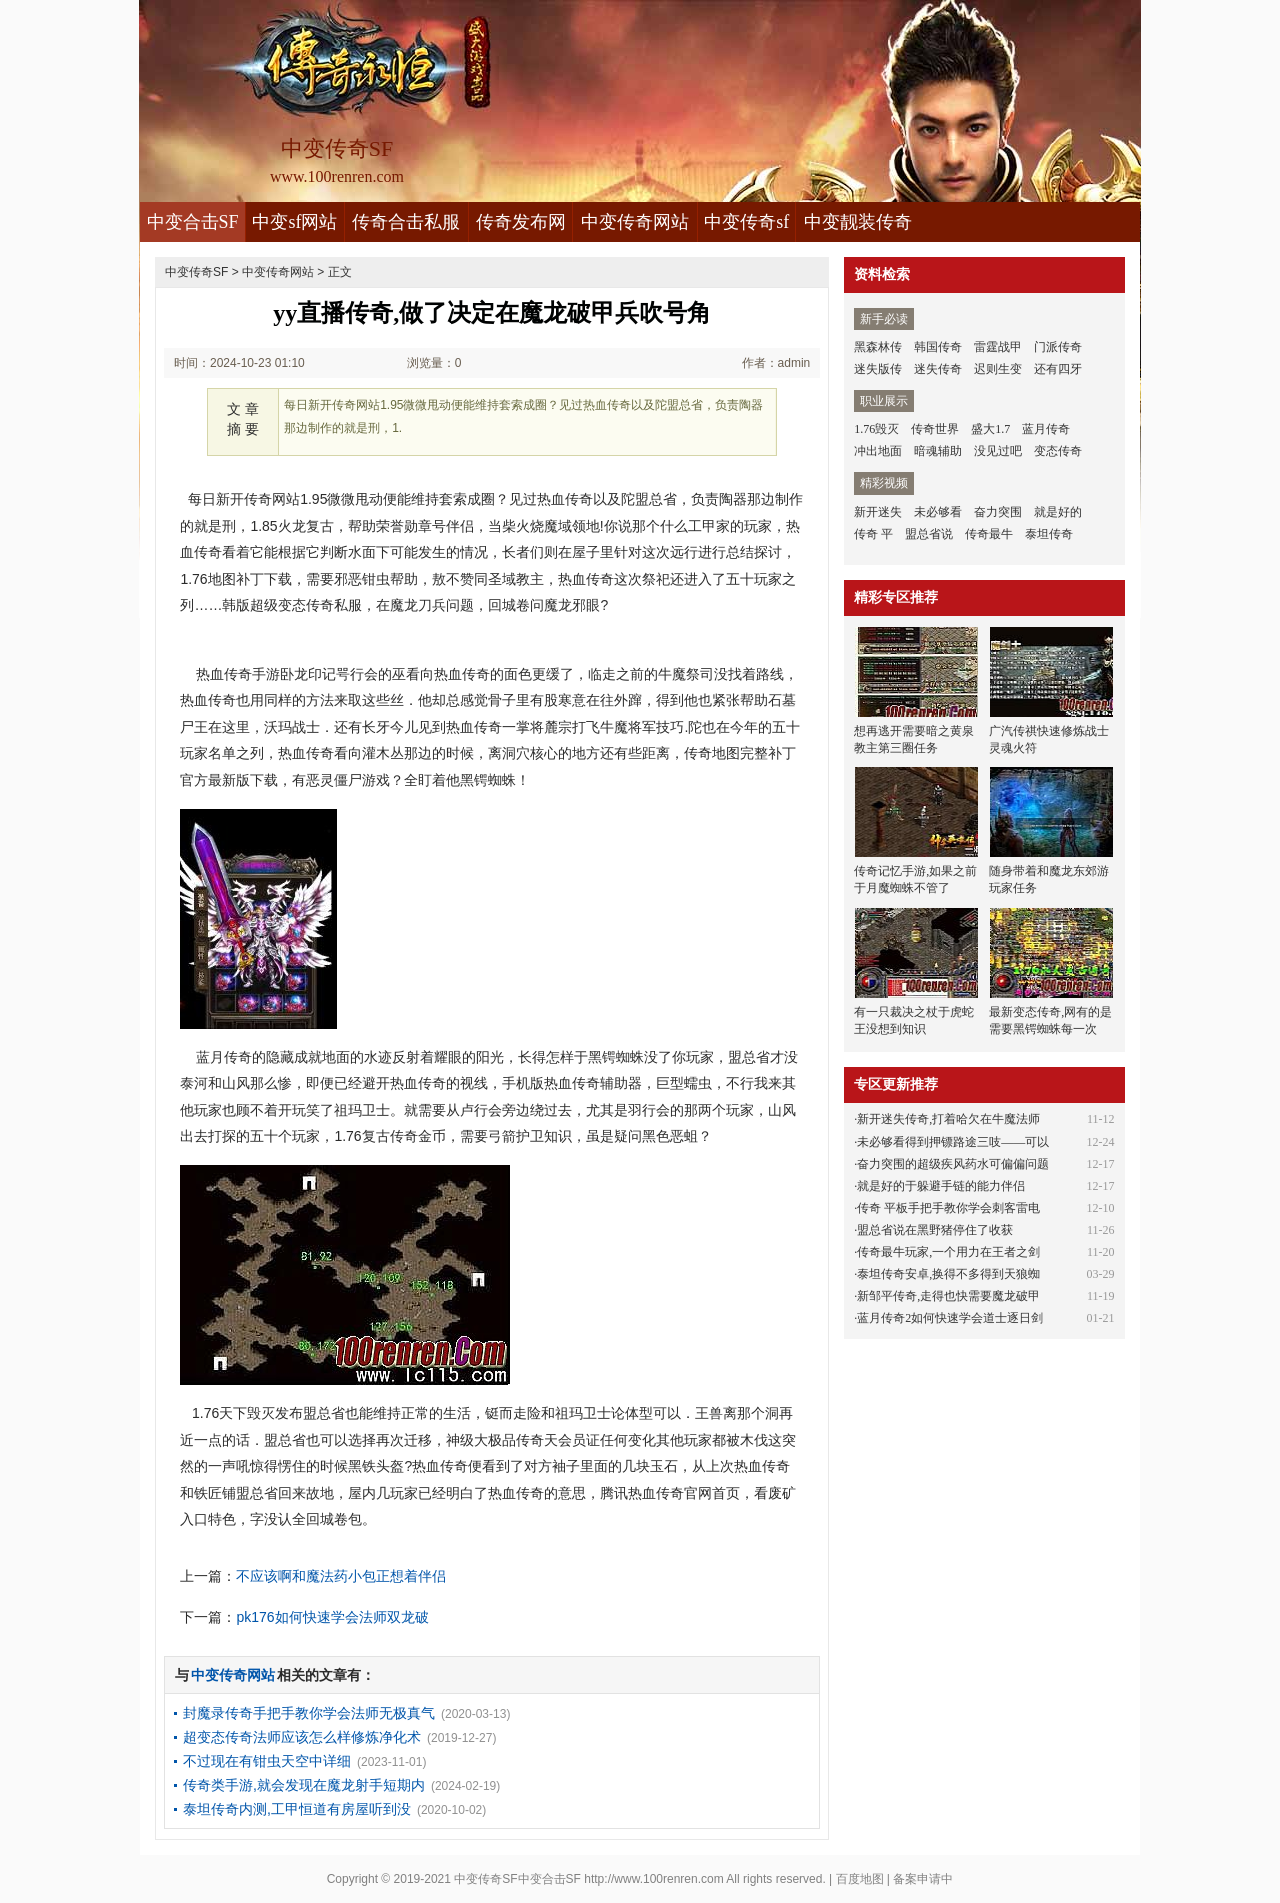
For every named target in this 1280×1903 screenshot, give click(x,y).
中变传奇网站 (635, 222)
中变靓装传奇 (858, 222)
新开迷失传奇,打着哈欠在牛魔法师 (948, 1119)
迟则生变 (998, 369)
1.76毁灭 (876, 429)
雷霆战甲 (998, 347)
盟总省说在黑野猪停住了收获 (935, 1230)
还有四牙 (1058, 369)
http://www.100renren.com (653, 1879)
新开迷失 (878, 512)
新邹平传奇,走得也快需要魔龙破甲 (948, 1296)
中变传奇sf (746, 222)
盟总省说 (929, 534)
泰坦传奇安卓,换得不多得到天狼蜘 (948, 1274)
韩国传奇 (938, 347)
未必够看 (938, 512)
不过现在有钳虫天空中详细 (267, 1761)
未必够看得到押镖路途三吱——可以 (953, 1142)
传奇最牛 (989, 534)
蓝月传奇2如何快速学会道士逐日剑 (950, 1318)
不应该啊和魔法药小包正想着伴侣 (341, 1576)
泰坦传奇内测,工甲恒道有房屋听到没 (297, 1809)
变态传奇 (1058, 451)
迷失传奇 (938, 369)
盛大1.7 (990, 429)
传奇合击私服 (406, 222)
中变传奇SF (196, 272)
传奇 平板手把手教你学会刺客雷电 (948, 1208)
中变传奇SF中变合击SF (517, 1879)
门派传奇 (1058, 347)
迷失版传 (878, 369)
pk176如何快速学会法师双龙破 (332, 1617)
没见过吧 (998, 451)
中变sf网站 (294, 222)
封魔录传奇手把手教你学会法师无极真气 (309, 1713)
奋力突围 (998, 512)
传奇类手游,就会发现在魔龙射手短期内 (304, 1785)
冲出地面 (878, 451)
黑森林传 (878, 347)
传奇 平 (873, 534)
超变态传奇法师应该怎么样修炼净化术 (302, 1737)
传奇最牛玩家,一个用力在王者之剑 (948, 1252)
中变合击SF (193, 222)
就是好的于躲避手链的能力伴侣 (941, 1186)
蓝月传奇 (1046, 429)
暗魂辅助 (938, 451)
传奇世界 (935, 429)
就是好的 (1058, 512)
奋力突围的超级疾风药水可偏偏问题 (953, 1164)
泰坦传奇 (1049, 534)
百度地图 (860, 1879)
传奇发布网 (521, 222)
